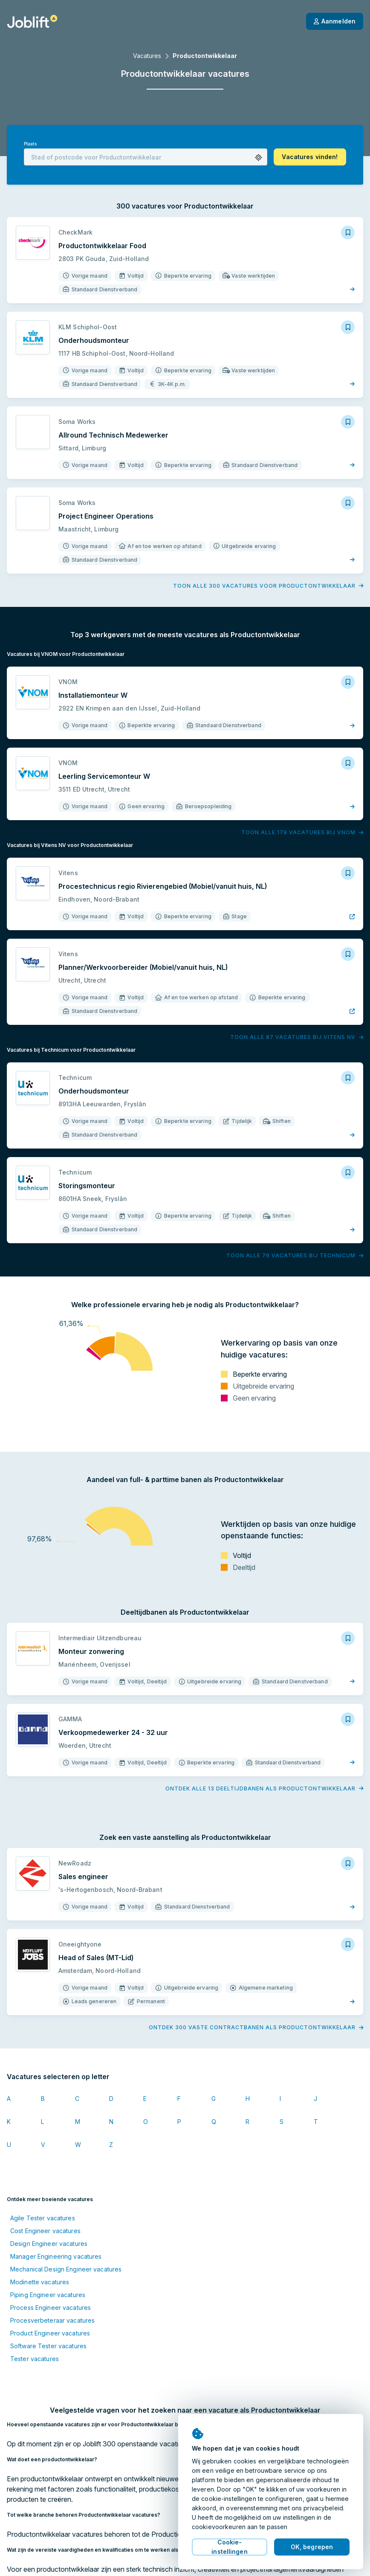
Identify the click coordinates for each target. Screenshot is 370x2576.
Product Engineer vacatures (50, 2333)
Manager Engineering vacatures (55, 2256)
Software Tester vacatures (48, 2346)
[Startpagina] (32, 21)
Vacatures (147, 55)
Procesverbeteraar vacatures (52, 2320)
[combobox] (145, 156)
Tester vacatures (34, 2358)
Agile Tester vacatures (42, 2218)
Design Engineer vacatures (48, 2243)
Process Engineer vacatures (50, 2307)
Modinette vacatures (39, 2282)
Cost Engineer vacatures (45, 2230)
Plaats (30, 144)
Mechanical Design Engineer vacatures (65, 2269)
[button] (258, 157)
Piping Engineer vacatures (47, 2294)
